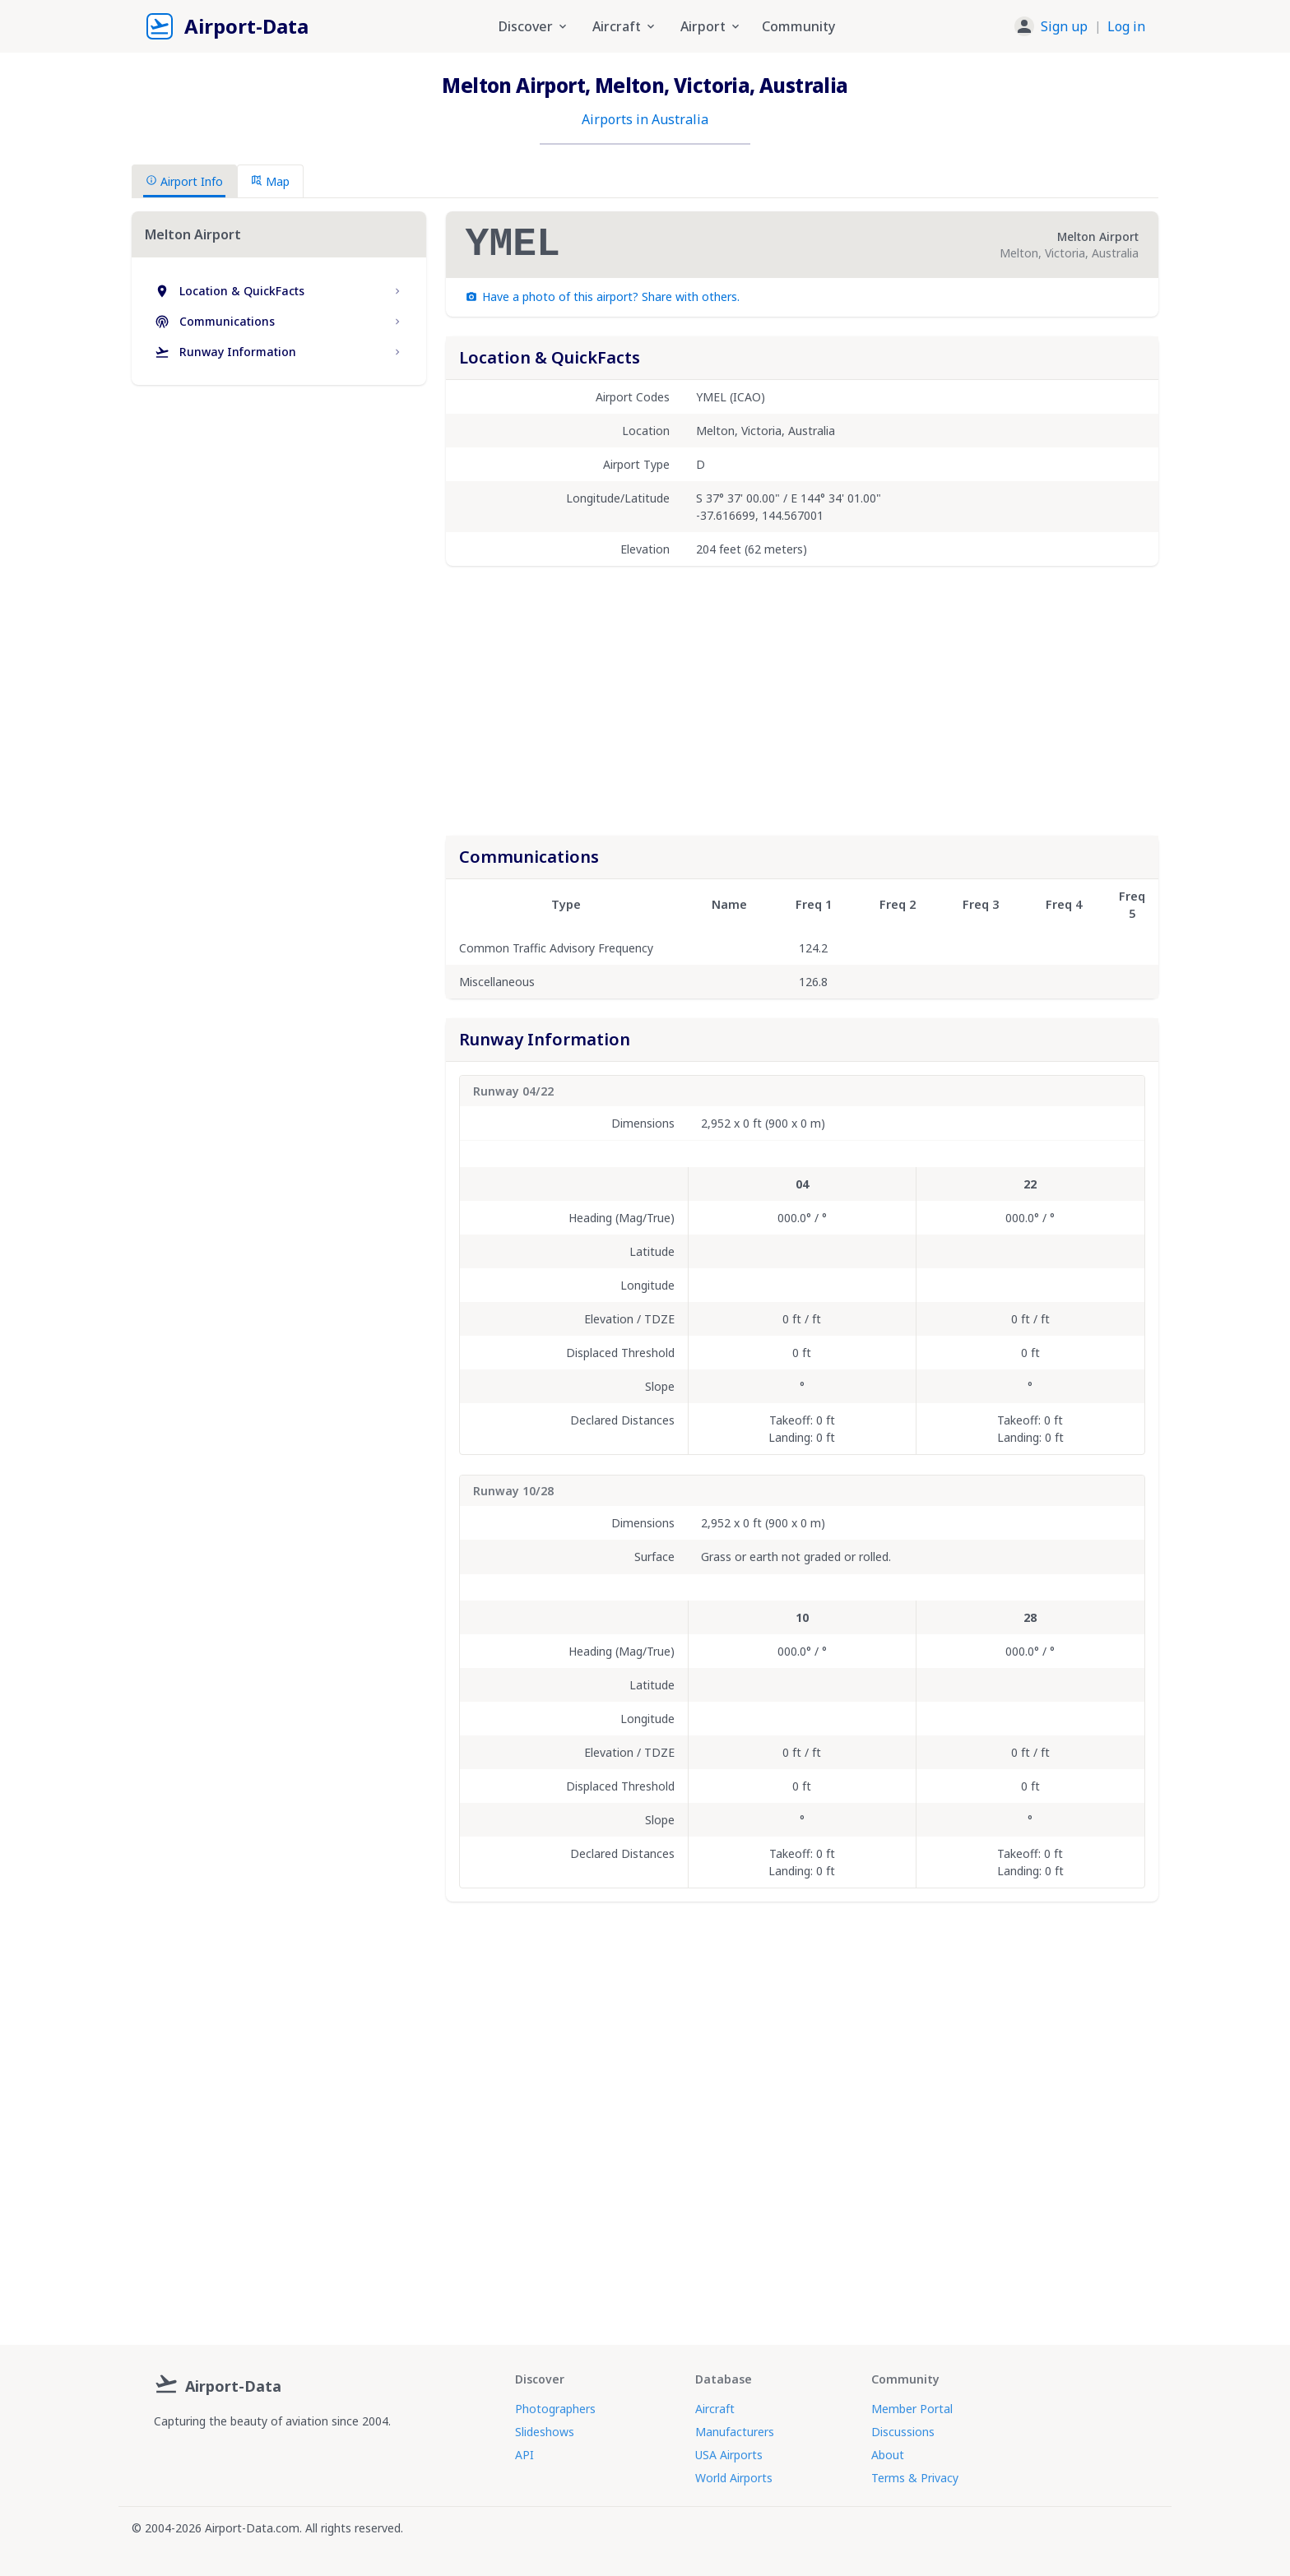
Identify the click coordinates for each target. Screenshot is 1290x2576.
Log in (1126, 26)
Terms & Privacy (914, 2478)
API (524, 2454)
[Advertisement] (279, 539)
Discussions (903, 2431)
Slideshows (544, 2431)
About (887, 2454)
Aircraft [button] (624, 26)
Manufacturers (734, 2431)
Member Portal (912, 2408)
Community (798, 26)
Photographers (555, 2408)
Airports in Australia (645, 119)
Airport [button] (711, 26)
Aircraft (715, 2408)
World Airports (734, 2478)
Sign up (1064, 26)
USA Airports (729, 2454)
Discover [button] (534, 26)
